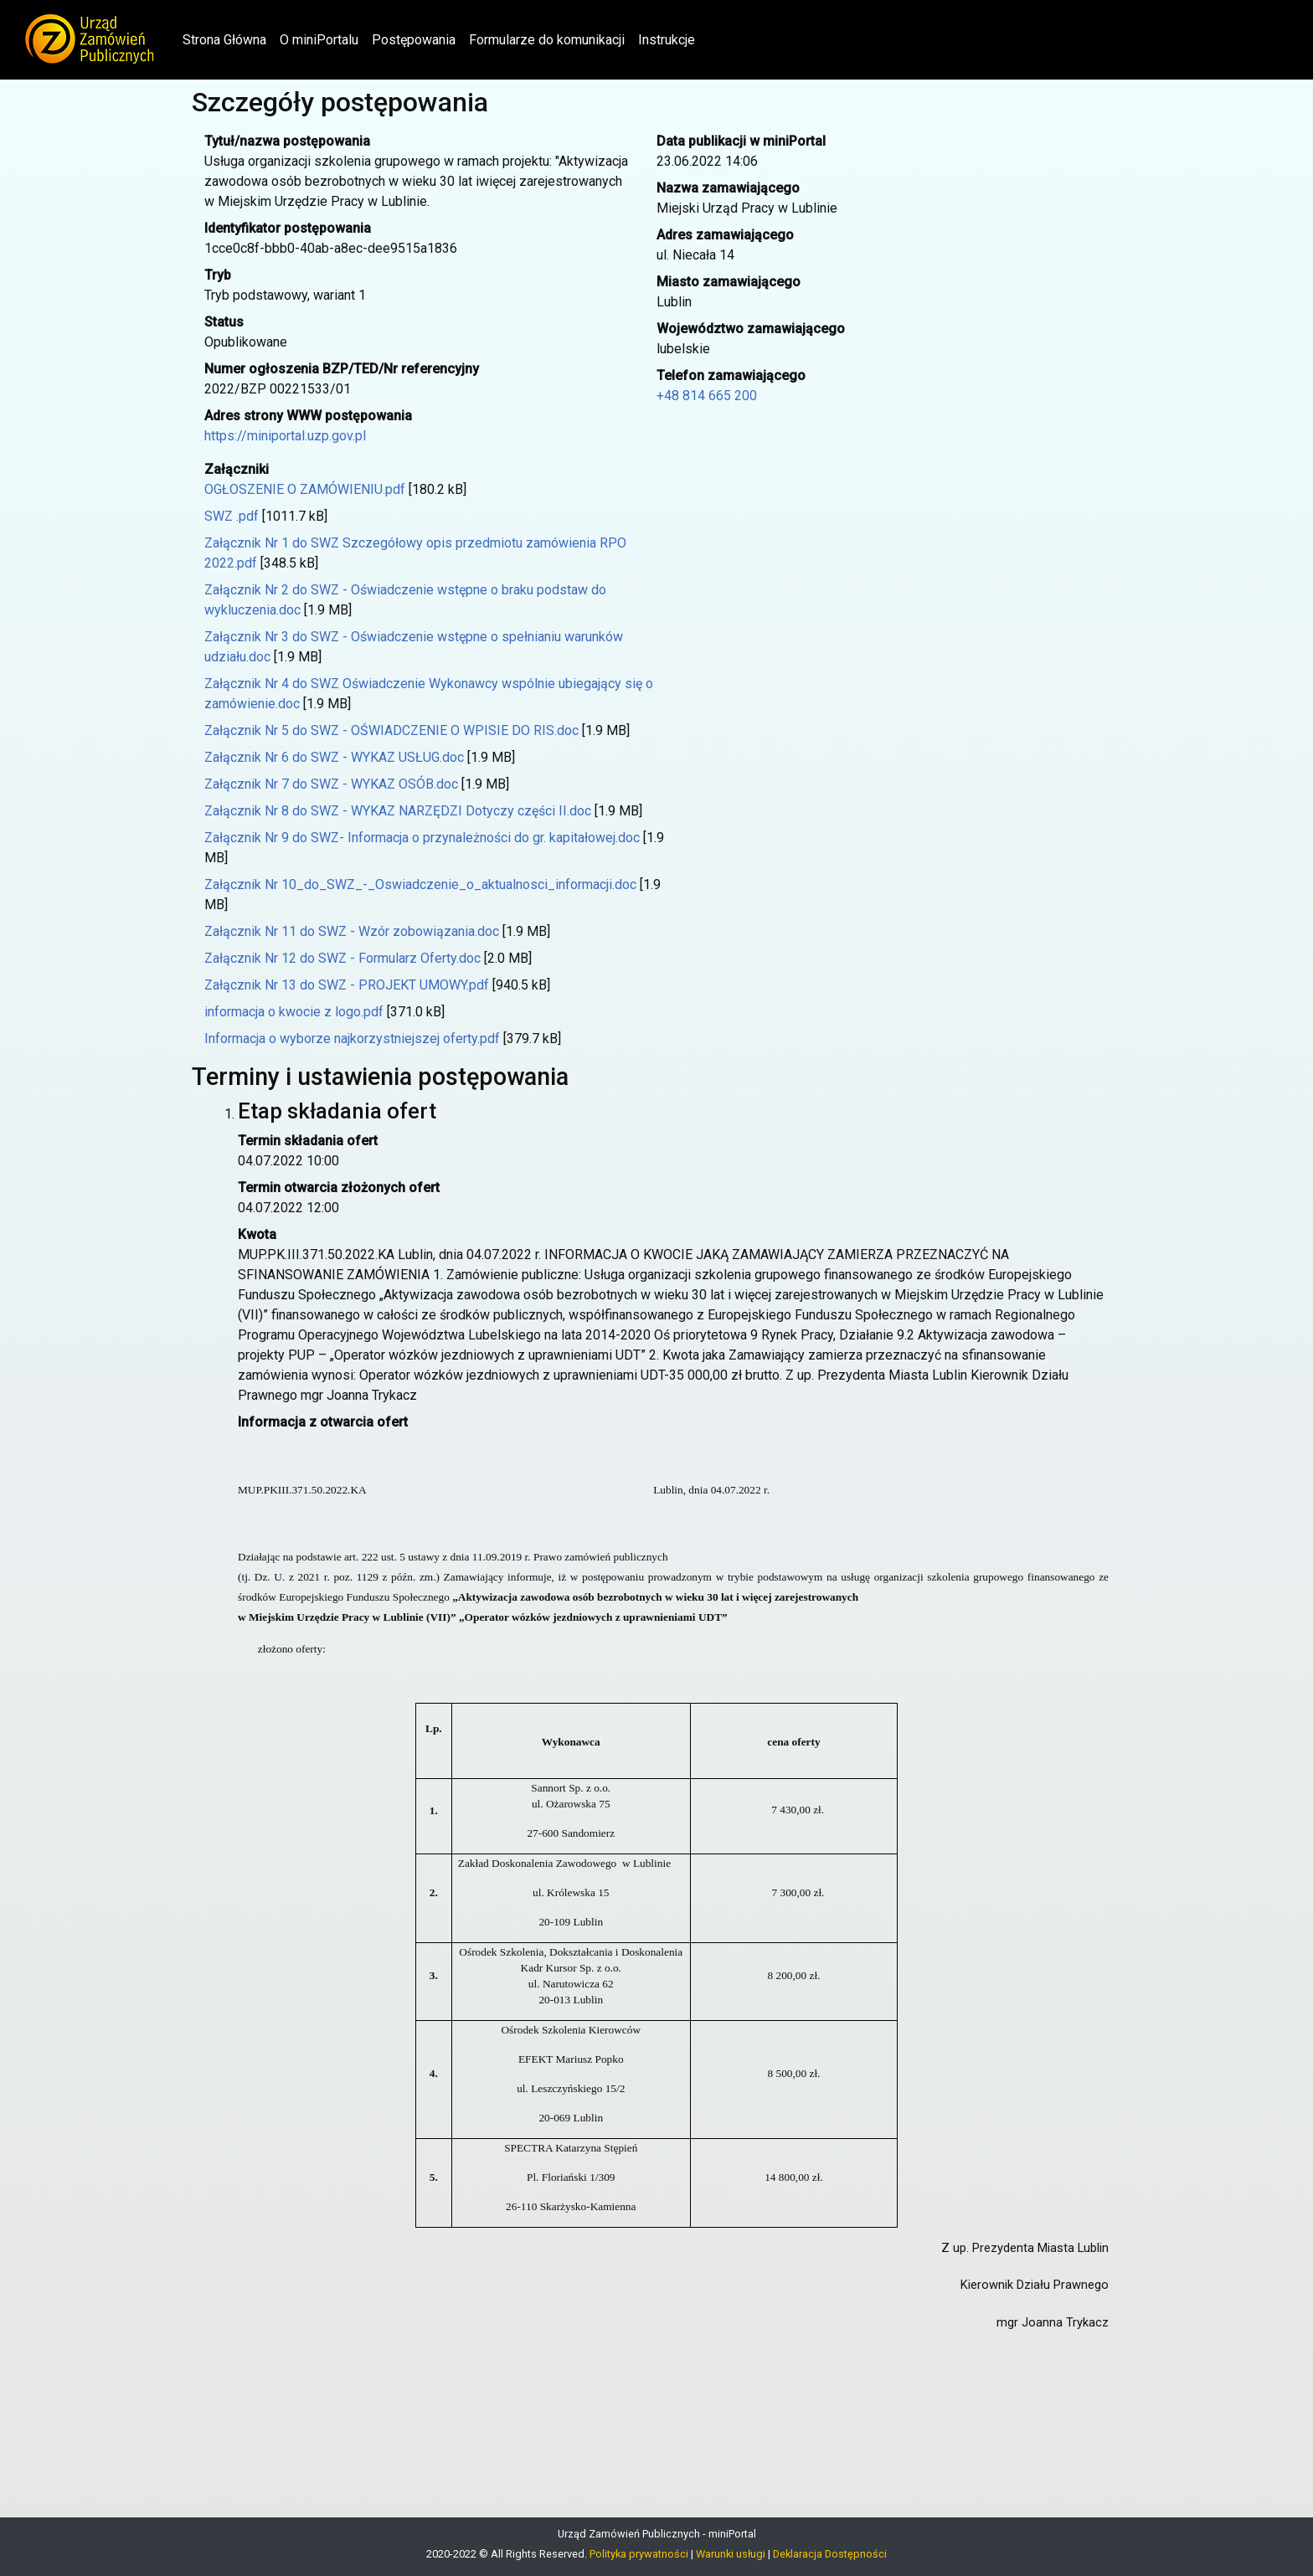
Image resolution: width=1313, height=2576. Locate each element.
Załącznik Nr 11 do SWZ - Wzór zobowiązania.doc (351, 931)
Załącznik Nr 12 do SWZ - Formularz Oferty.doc (342, 958)
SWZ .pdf (231, 516)
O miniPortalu (319, 40)
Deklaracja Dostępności (830, 2554)
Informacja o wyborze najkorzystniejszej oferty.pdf (352, 1038)
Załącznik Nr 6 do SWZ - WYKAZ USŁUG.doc (334, 757)
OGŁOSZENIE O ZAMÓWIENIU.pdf (304, 489)
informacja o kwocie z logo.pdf (294, 1012)
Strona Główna (228, 38)
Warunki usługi (730, 2554)
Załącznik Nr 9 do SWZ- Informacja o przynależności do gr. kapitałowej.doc (422, 838)
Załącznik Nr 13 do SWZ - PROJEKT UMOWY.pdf (346, 985)
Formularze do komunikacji (547, 40)
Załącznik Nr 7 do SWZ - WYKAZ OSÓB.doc (331, 784)
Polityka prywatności (639, 2554)
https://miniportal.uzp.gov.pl (285, 436)
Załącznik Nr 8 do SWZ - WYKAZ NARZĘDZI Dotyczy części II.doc (397, 811)
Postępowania (414, 40)
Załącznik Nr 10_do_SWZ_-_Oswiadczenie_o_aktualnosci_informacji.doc (420, 884)
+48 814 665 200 (706, 396)
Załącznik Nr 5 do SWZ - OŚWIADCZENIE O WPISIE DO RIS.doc (391, 730)
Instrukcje (666, 40)
